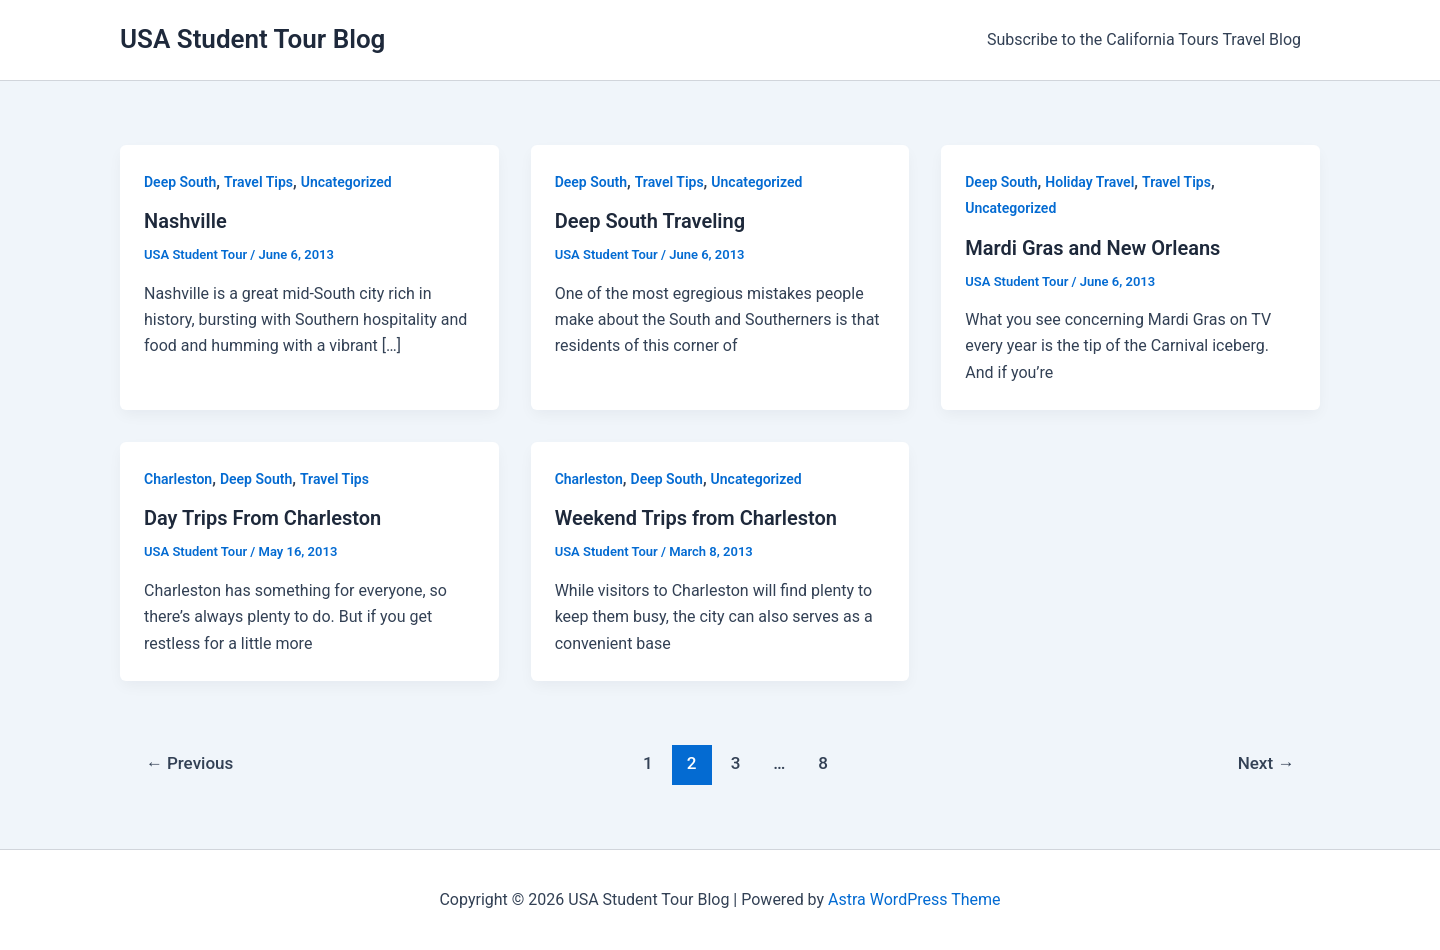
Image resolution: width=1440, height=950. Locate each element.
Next (1266, 763)
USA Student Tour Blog (252, 39)
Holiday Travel (1089, 182)
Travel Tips (258, 182)
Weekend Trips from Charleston (696, 518)
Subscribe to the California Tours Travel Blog (1147, 39)
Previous (190, 763)
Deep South (180, 182)
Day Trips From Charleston (262, 518)
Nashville (185, 221)
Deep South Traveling (650, 221)
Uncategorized (346, 182)
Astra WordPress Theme (914, 899)
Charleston (178, 479)
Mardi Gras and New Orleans (1092, 248)
